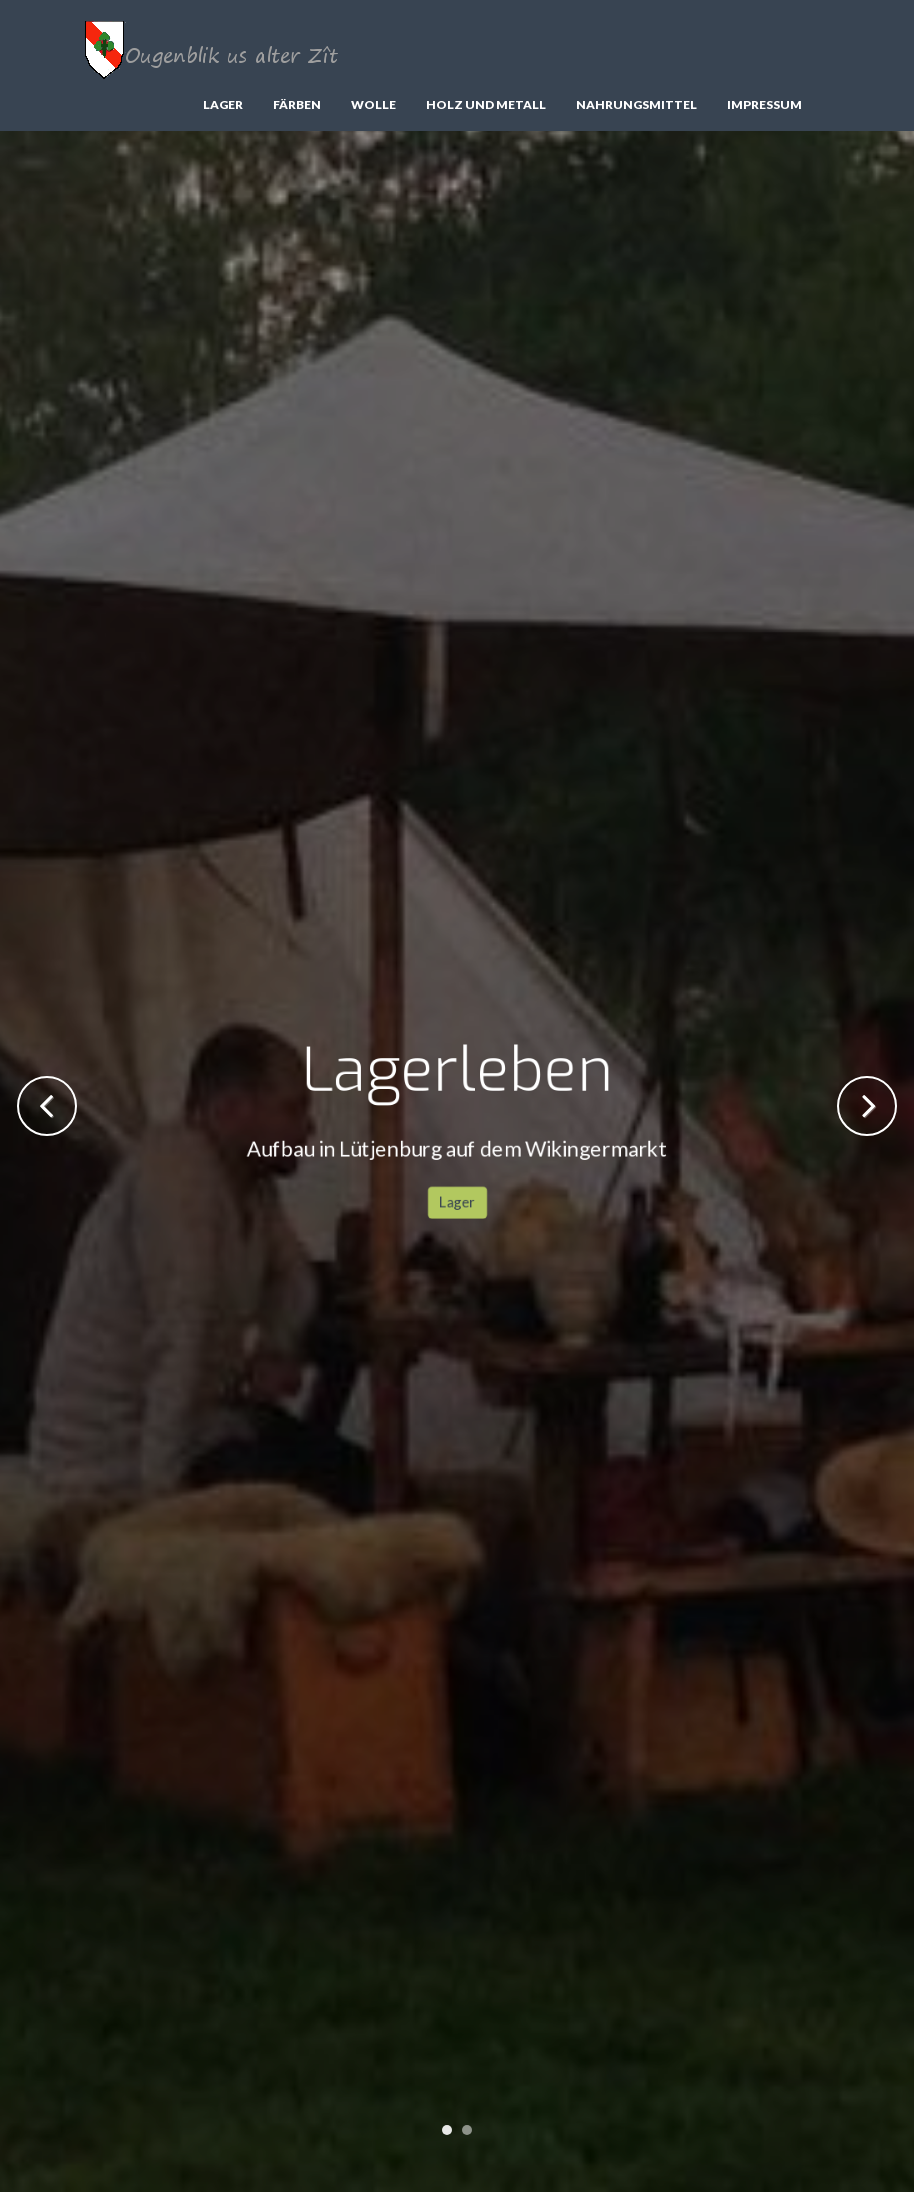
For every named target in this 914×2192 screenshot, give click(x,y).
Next (867, 1106)
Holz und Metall (486, 104)
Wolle (373, 104)
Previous (47, 1106)
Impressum (764, 104)
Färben (297, 104)
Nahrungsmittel (636, 104)
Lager (223, 104)
